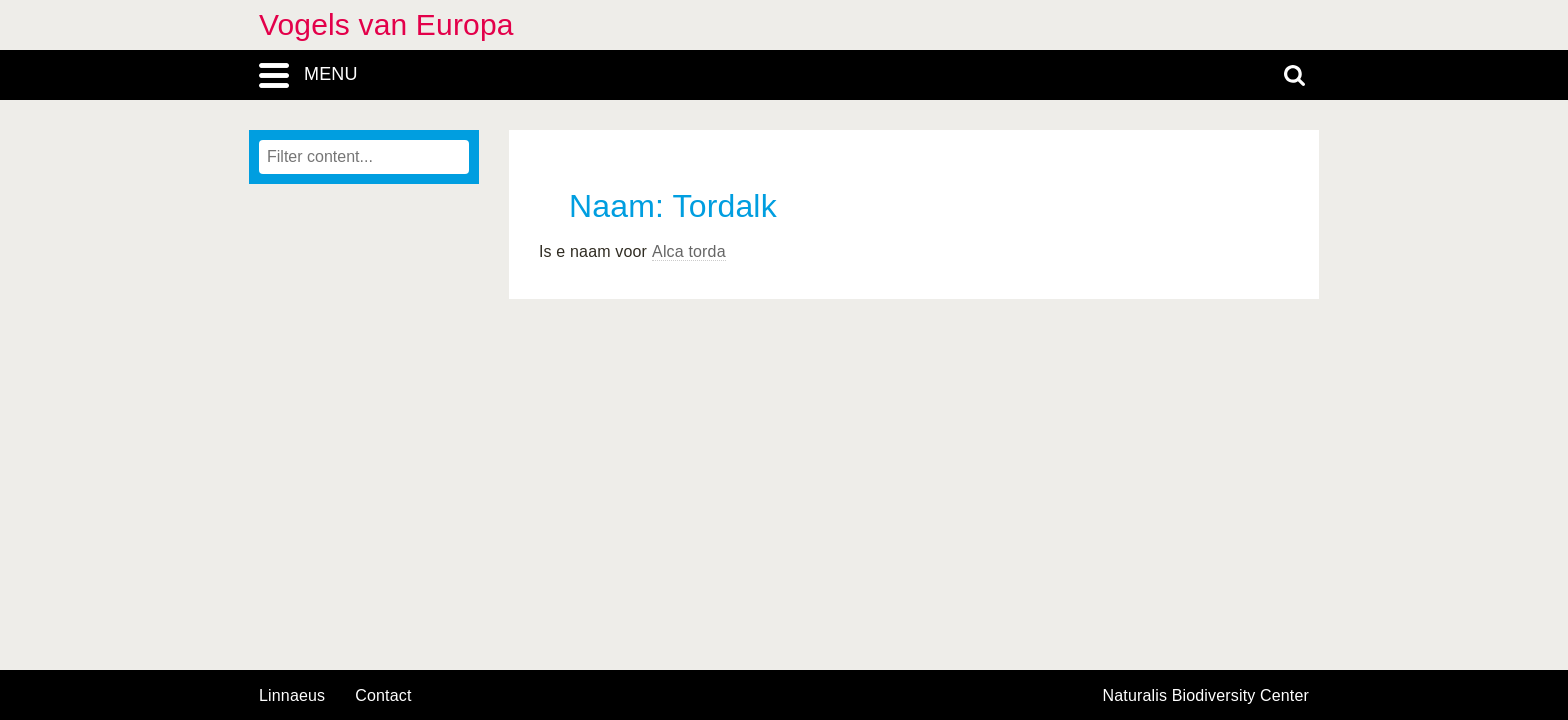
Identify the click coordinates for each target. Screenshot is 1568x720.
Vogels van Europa (386, 24)
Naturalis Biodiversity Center (1206, 696)
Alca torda (689, 251)
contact (383, 695)
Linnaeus (292, 696)
